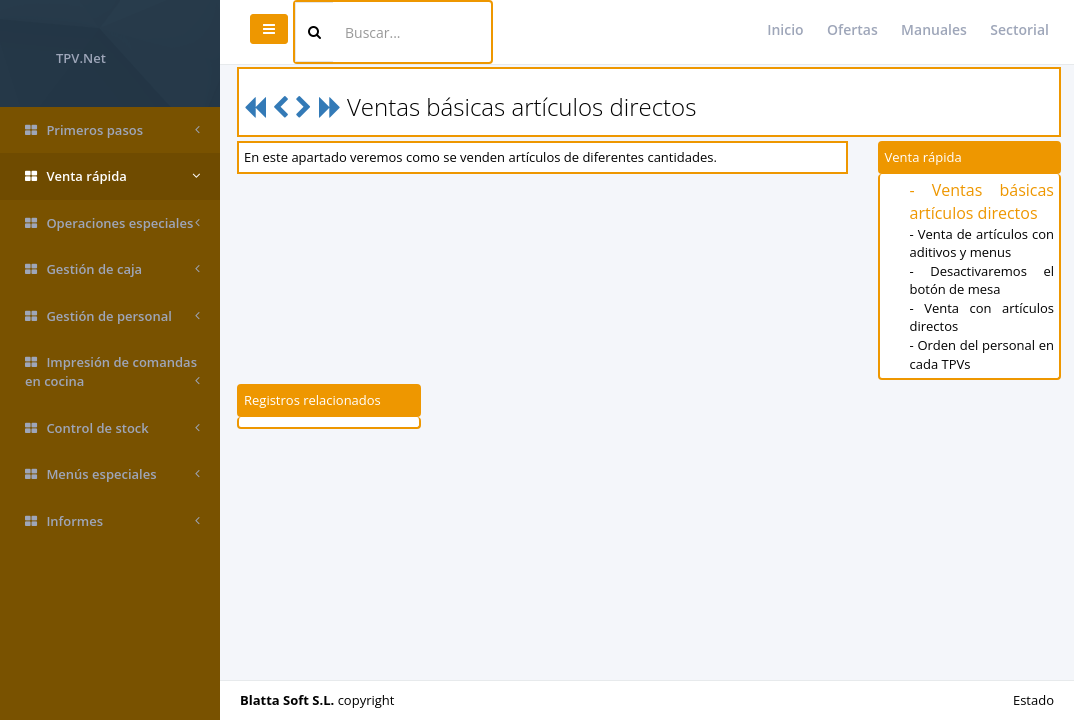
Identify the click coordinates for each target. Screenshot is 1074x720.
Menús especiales (112, 474)
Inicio (785, 29)
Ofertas (852, 29)
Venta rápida (112, 176)
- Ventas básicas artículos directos (982, 201)
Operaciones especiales (112, 223)
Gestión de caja (112, 269)
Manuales (934, 29)
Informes (112, 521)
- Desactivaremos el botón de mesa (982, 280)
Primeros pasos (112, 130)
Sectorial (1019, 29)
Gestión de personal (112, 316)
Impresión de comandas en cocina (112, 371)
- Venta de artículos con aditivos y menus (982, 243)
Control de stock (112, 428)
